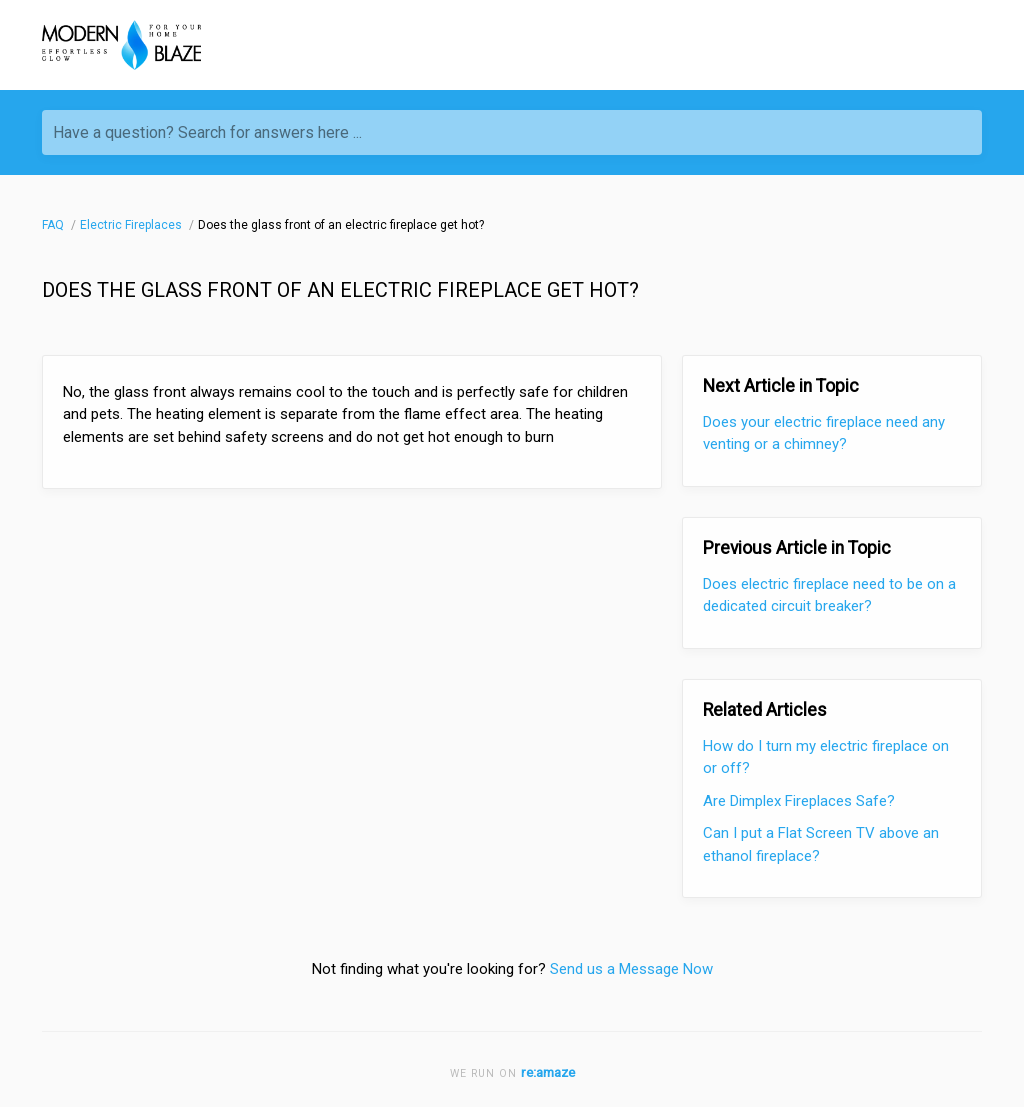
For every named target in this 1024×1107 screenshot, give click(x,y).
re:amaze (548, 1072)
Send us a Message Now (631, 969)
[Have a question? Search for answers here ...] (512, 132)
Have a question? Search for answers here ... (207, 132)
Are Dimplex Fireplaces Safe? (799, 801)
